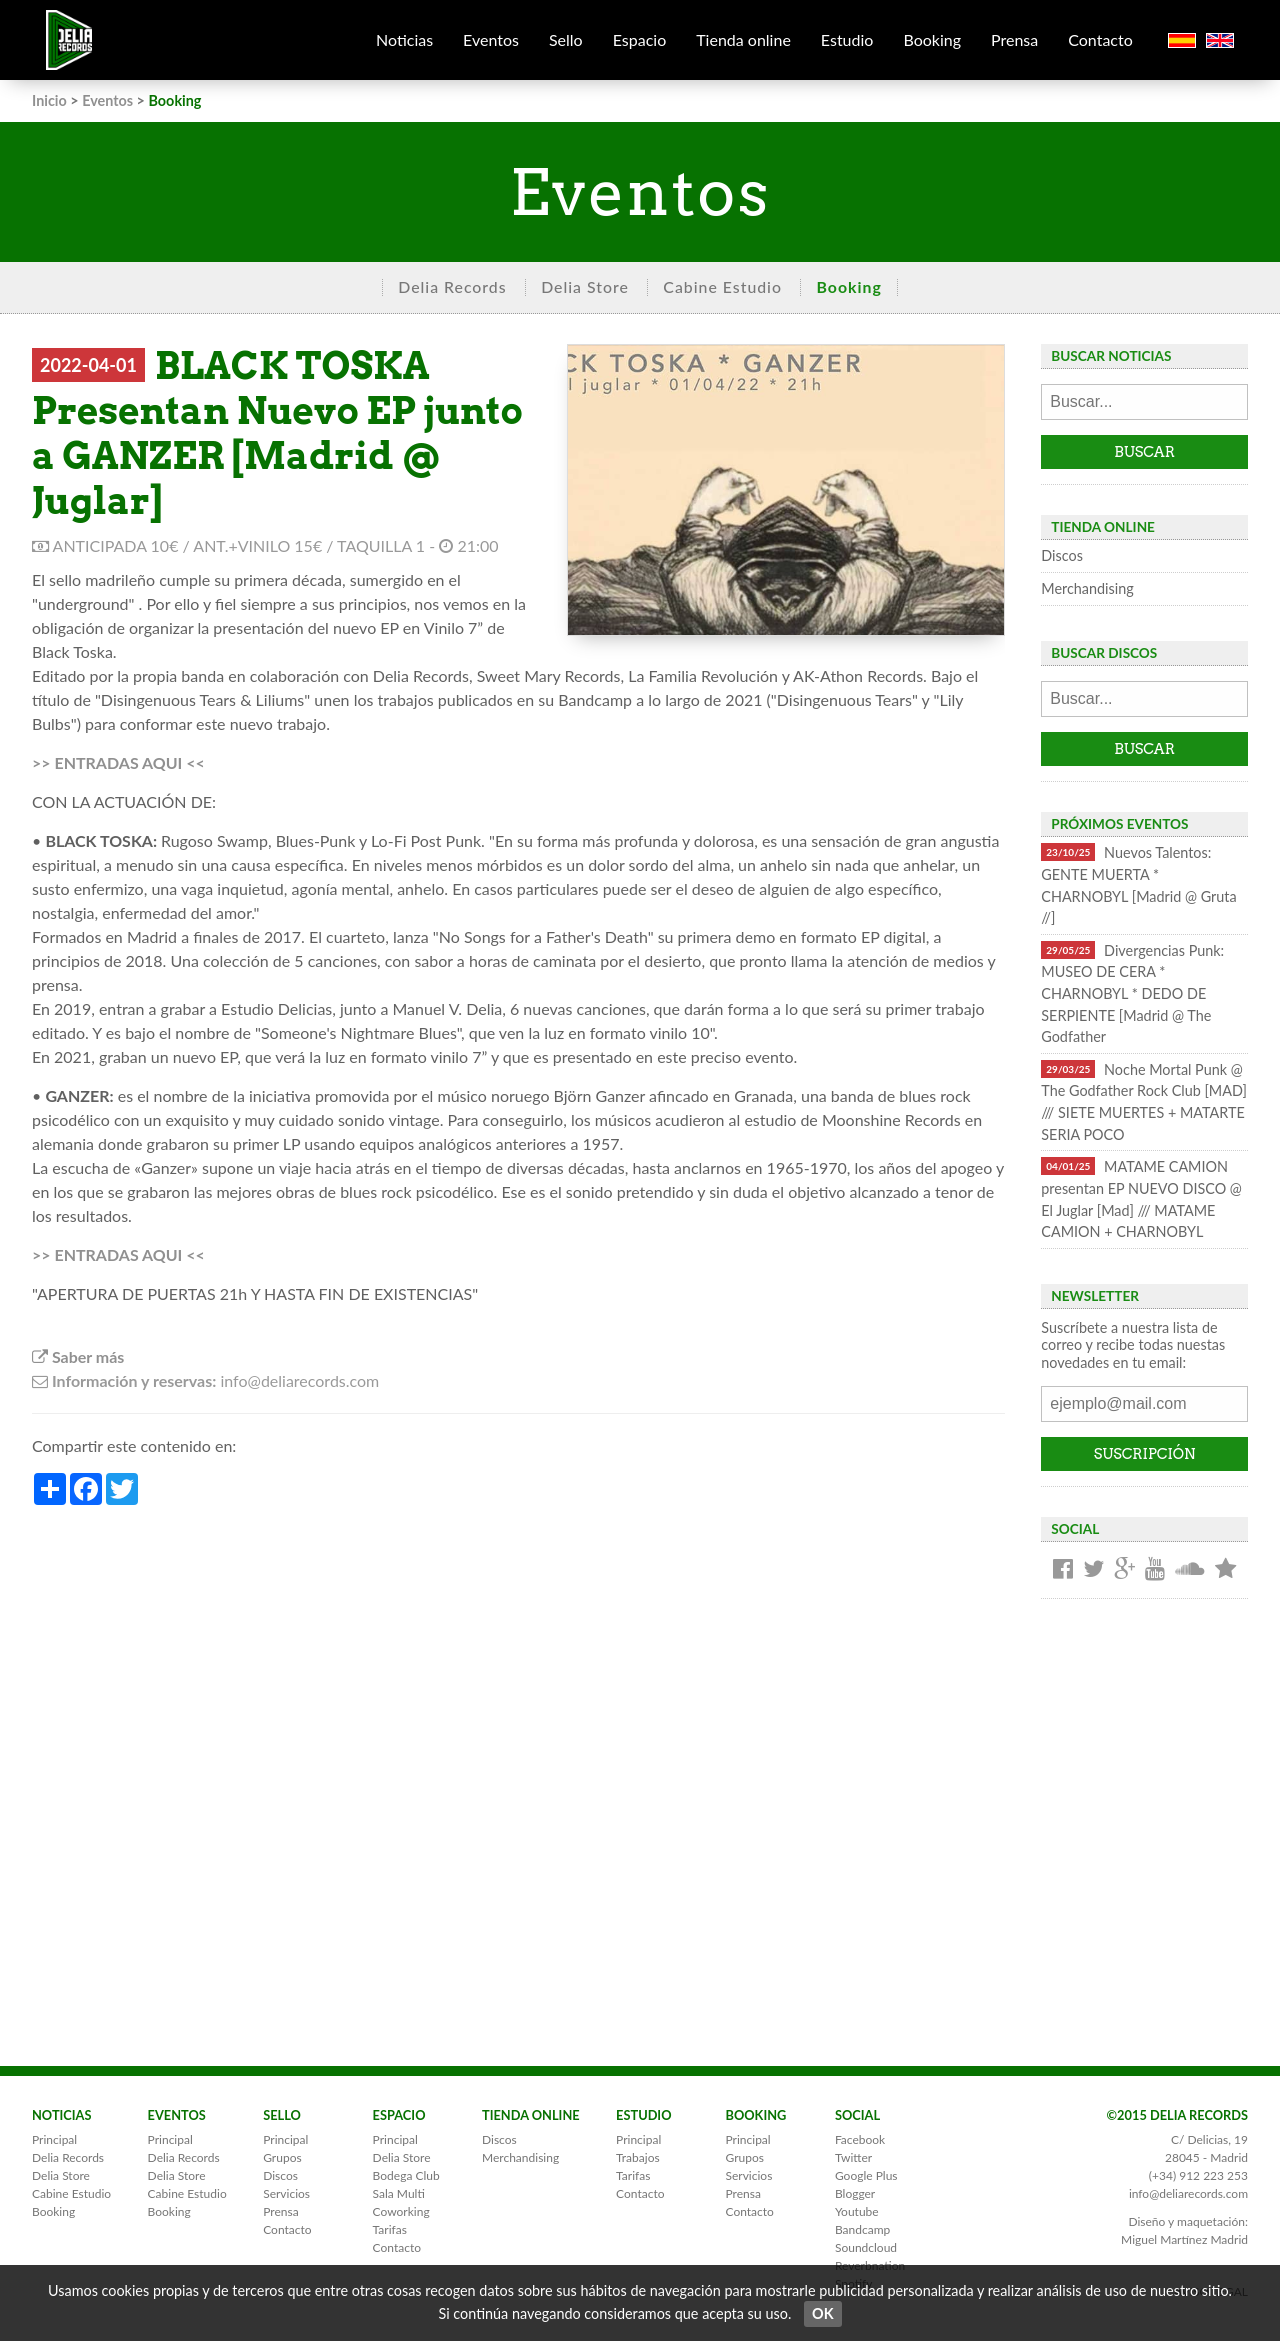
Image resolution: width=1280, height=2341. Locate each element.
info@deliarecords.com (1188, 2193)
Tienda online (743, 39)
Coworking (401, 2211)
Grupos (282, 2157)
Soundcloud (866, 2247)
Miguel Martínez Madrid (1184, 2239)
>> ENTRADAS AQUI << (118, 762)
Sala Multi (399, 2193)
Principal (54, 2139)
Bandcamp (862, 2229)
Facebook (860, 2139)
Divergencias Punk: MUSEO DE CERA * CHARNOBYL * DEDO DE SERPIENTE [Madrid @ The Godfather (1132, 993)
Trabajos (638, 2157)
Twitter (853, 2157)
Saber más (78, 1356)
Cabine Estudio (722, 286)
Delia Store (585, 286)
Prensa (1014, 39)
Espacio (640, 39)
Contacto (1100, 39)
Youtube (857, 2211)
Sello (566, 39)
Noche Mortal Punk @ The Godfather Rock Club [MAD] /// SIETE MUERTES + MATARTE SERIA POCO (1144, 1101)
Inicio (49, 100)
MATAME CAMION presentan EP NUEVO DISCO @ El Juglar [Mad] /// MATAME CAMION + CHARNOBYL (1141, 1198)
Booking (932, 39)
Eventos (491, 39)
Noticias (404, 39)
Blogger (855, 2193)
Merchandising (1087, 588)
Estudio (847, 39)
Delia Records (452, 286)
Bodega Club (406, 2175)
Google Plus (866, 2175)
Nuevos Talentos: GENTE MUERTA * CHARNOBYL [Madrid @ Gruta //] (1138, 884)
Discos (1062, 555)
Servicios (286, 2193)
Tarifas (390, 2229)
